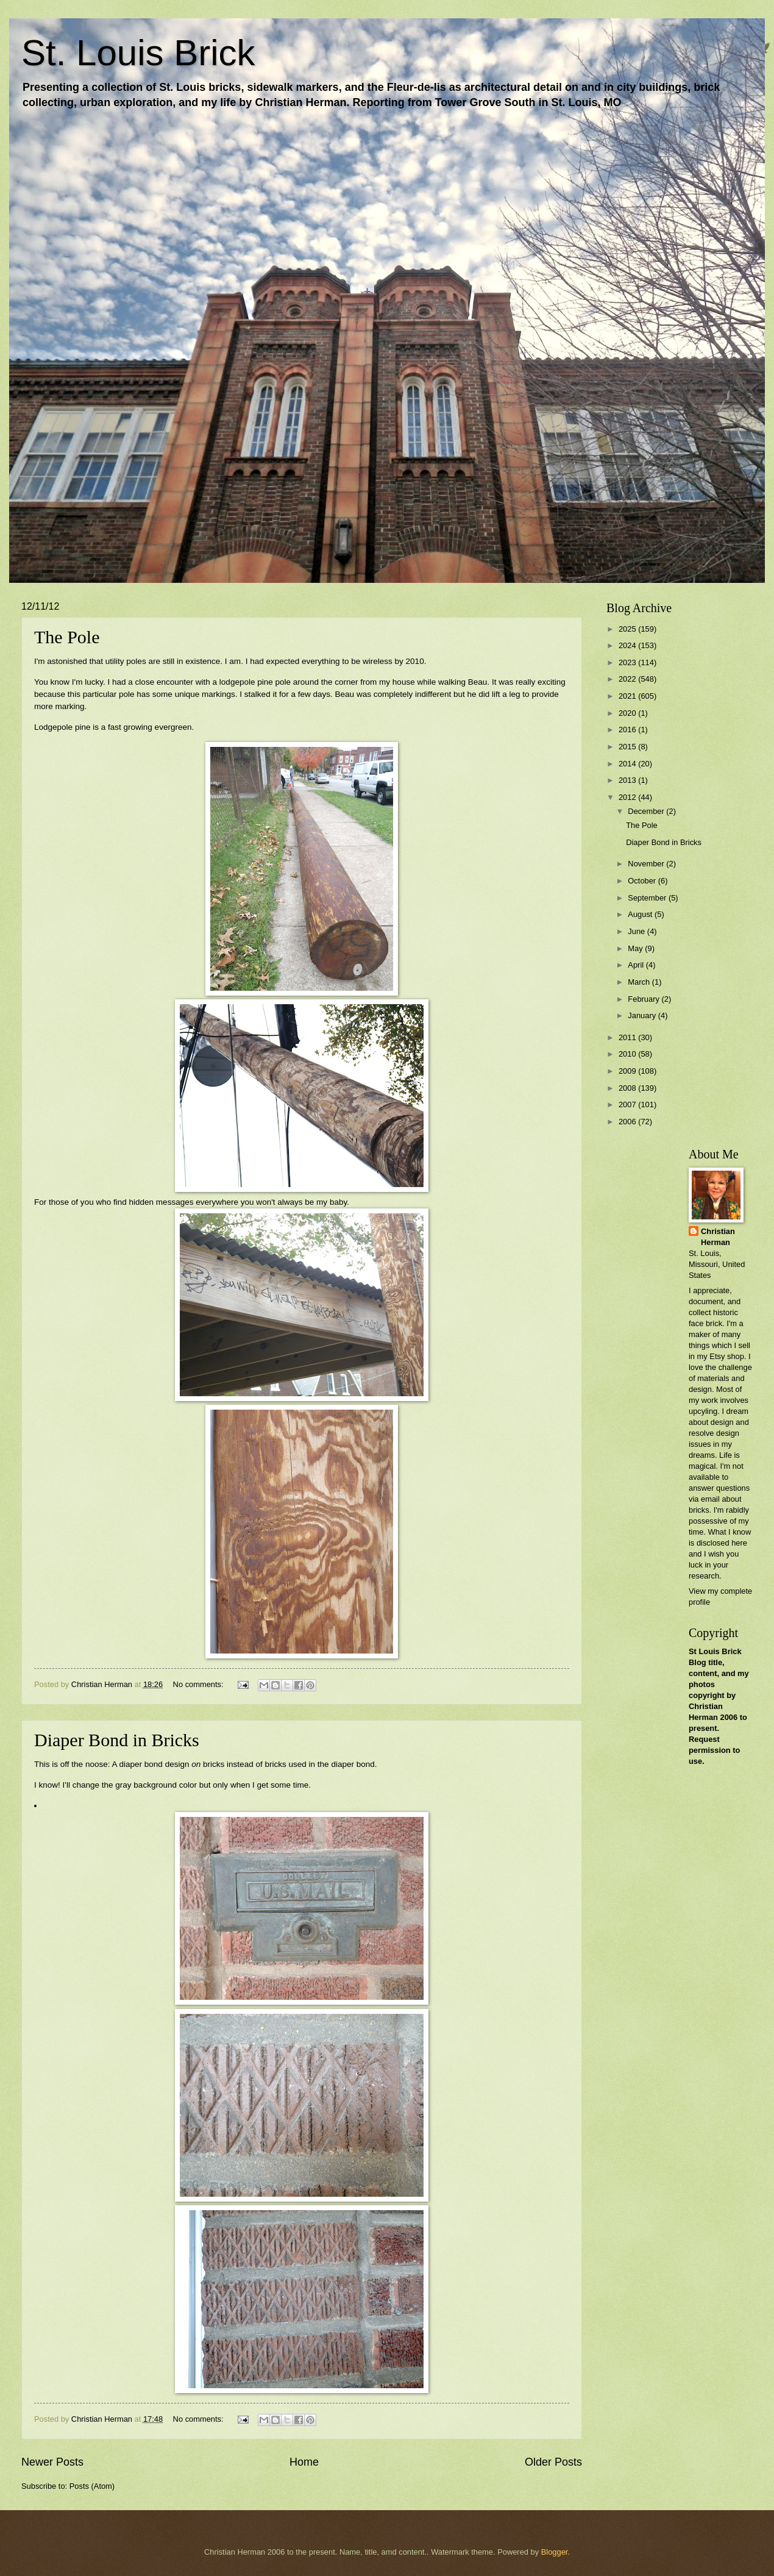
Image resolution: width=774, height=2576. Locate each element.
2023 (628, 662)
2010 (628, 1053)
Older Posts (553, 2462)
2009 (628, 1071)
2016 (628, 729)
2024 (628, 645)
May (636, 948)
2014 (628, 763)
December (647, 811)
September (648, 897)
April (636, 964)
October (643, 880)
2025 (628, 628)
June (637, 931)
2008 (628, 1088)
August (641, 914)
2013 (628, 780)
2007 (628, 1104)
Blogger (554, 2551)
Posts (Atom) (92, 2486)
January (643, 1015)
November (647, 863)
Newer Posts (52, 2462)
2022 (628, 678)
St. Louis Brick (138, 52)
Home (304, 2462)
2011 (628, 1037)
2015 (628, 746)
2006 (628, 1121)
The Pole (66, 637)
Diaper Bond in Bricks (116, 1740)
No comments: (199, 1684)
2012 (628, 797)
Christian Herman (718, 1237)
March (640, 982)
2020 (628, 713)
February (644, 999)
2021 (628, 696)
